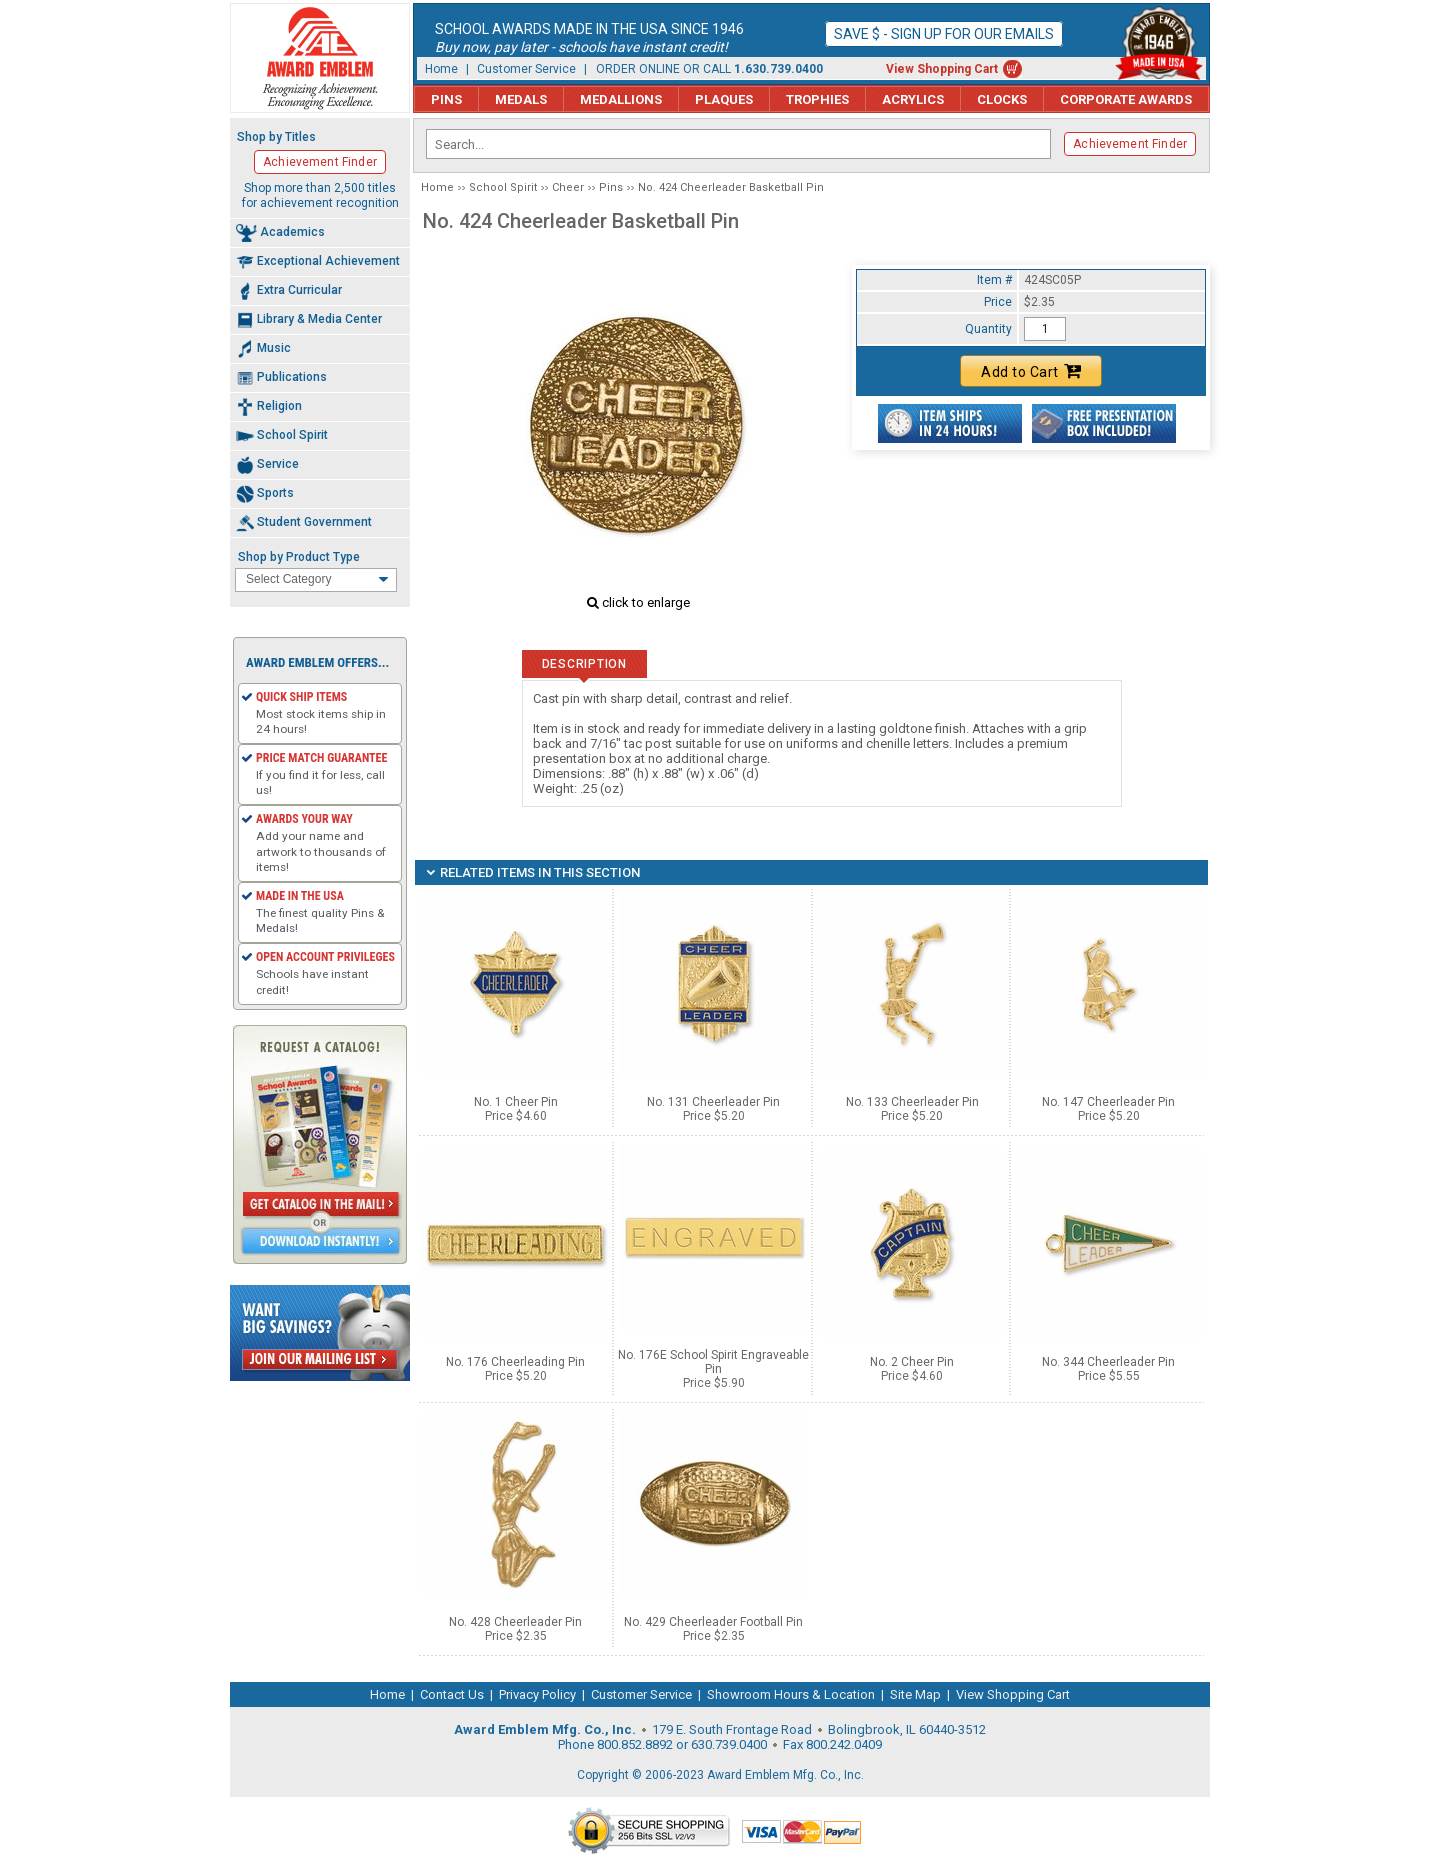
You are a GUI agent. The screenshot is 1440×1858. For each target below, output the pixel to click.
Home (441, 69)
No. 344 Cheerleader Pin (1108, 1362)
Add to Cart (1031, 371)
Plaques (724, 99)
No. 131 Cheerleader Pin (713, 1102)
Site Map (915, 1694)
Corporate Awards (1126, 99)
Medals (521, 99)
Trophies (817, 99)
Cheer (568, 187)
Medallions (621, 99)
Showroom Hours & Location (791, 1694)
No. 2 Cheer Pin (912, 1362)
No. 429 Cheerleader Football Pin (713, 1622)
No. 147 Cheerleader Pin (1108, 1102)
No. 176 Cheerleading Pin (515, 1362)
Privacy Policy (537, 1694)
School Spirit (503, 187)
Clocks (1002, 99)
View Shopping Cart (942, 69)
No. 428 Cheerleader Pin (515, 1622)
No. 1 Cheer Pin (516, 1102)
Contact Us (452, 1694)
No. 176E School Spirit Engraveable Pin (713, 1362)
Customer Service (526, 69)
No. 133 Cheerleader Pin (912, 1102)
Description (584, 664)
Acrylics (913, 99)
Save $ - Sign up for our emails (944, 34)
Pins (446, 99)
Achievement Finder (1130, 144)
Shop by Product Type (299, 557)
